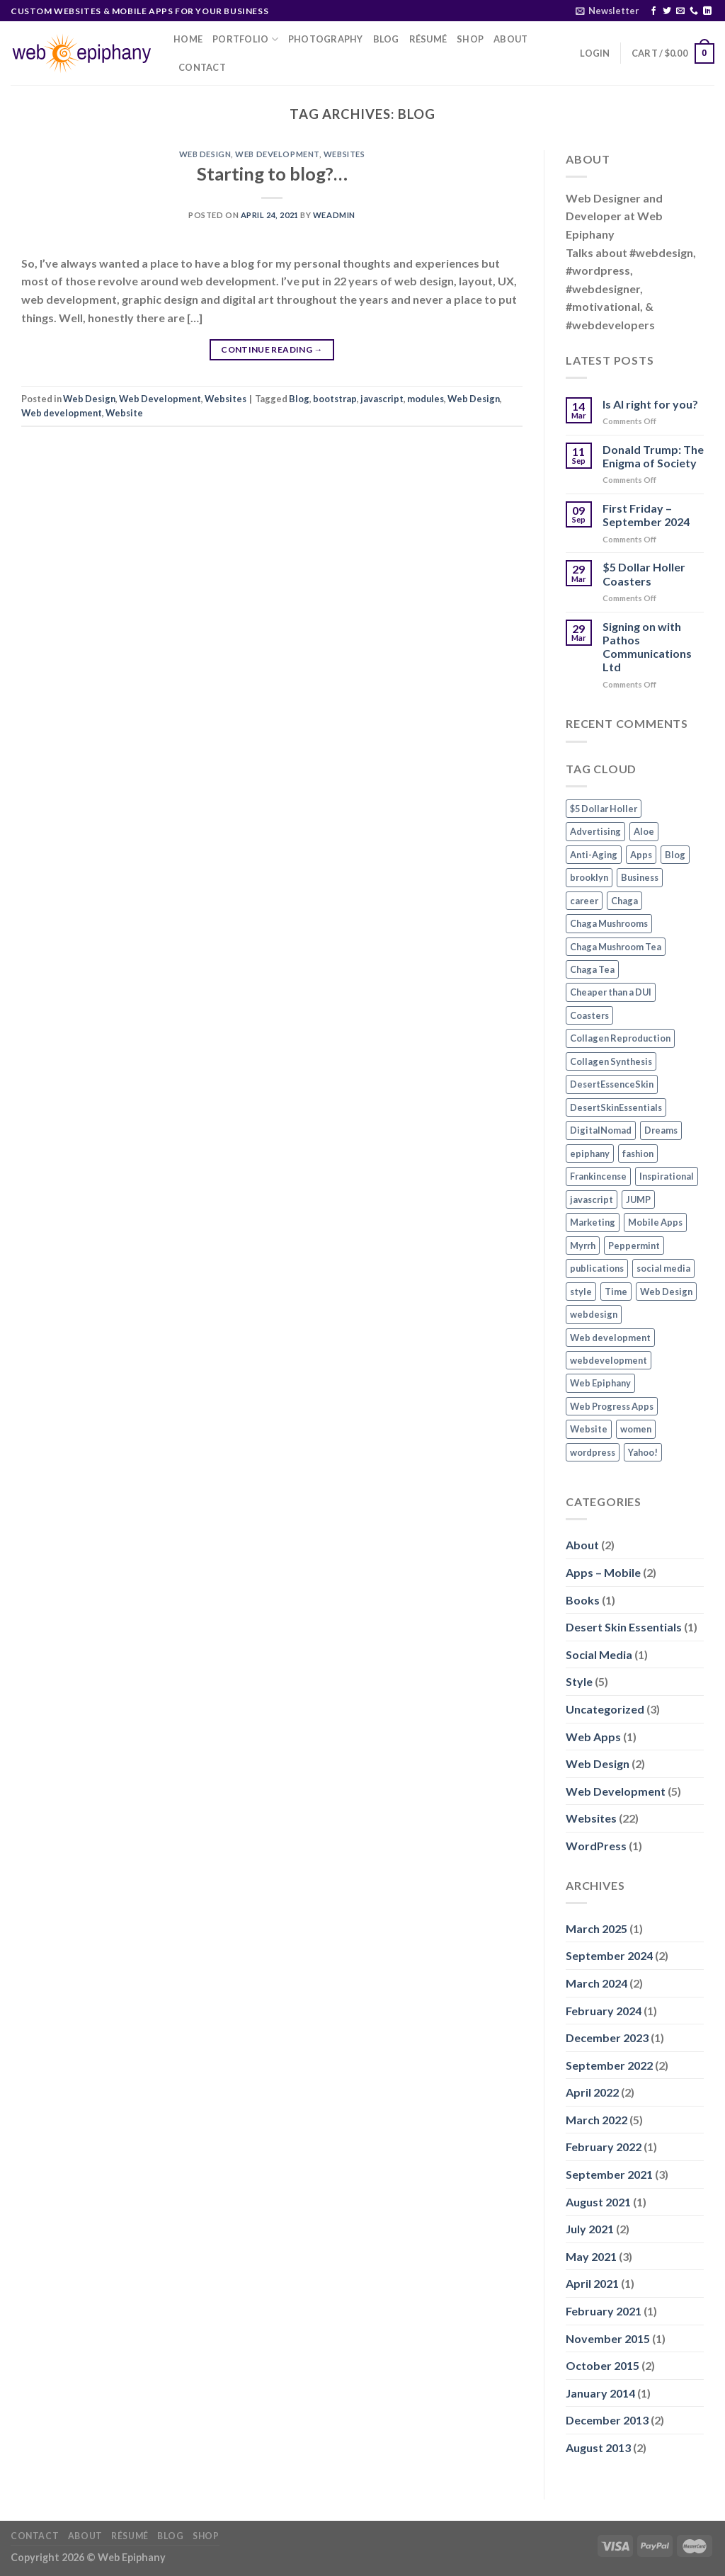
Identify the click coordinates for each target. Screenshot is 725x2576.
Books (583, 1600)
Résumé (428, 39)
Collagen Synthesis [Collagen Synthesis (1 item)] (611, 1061)
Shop (470, 39)
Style (579, 1681)
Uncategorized (605, 1709)
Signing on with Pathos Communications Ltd (647, 647)
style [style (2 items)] (581, 1291)
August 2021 (598, 2202)
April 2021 (592, 2283)
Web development (61, 412)
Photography (325, 39)
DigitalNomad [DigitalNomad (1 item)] (601, 1130)
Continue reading (272, 349)
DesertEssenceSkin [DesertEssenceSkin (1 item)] (611, 1084)
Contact (202, 67)
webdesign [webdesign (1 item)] (593, 1314)
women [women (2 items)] (635, 1429)
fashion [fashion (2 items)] (637, 1153)
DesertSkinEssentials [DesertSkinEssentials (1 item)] (616, 1107)
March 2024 (596, 1983)
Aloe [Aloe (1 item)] (644, 831)
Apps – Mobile (603, 1572)
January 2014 (600, 2393)
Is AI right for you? (650, 404)
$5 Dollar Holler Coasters (644, 573)
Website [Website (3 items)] (588, 1429)
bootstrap (335, 398)
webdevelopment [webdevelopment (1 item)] (608, 1360)
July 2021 (590, 2228)
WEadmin (334, 215)
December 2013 (607, 2420)
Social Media (599, 1654)
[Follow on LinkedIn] (707, 11)
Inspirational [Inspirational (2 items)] (666, 1176)
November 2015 (608, 2338)
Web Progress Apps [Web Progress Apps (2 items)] (611, 1406)
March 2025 (596, 1928)
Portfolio (245, 39)
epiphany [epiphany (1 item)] (590, 1153)
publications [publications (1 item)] (597, 1268)
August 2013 (598, 2447)
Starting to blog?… (272, 173)
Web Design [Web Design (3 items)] (666, 1291)
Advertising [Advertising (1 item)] (595, 831)
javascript (382, 398)
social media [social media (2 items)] (663, 1268)
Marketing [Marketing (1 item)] (592, 1222)
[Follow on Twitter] (667, 11)
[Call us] (694, 11)
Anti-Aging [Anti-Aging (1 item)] (593, 854)
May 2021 (591, 2256)
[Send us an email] (680, 11)
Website (124, 412)
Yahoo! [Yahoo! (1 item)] (643, 1452)
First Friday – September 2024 (646, 514)
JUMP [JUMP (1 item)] (638, 1199)
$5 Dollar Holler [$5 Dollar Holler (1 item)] (603, 808)
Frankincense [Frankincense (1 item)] (598, 1176)
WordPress (596, 1845)
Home (187, 39)
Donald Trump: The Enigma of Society (653, 456)
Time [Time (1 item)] (616, 1291)
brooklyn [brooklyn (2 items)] (589, 877)
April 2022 (592, 2092)
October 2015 (602, 2365)
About (510, 39)
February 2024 (603, 2010)
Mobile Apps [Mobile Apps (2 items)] (655, 1222)
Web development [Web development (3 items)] (610, 1337)
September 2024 (609, 1955)
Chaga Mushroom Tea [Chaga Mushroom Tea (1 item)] (615, 946)
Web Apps (593, 1736)
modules (425, 398)
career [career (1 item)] (584, 900)
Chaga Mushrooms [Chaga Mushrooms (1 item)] (609, 923)
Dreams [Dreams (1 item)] (661, 1130)
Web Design (205, 154)
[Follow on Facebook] (653, 11)
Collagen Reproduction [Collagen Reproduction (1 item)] (620, 1038)
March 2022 (596, 2119)
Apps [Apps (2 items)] (641, 854)
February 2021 (603, 2311)
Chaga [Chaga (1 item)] (624, 900)
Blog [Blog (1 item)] (675, 854)
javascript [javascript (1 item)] (591, 1199)
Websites (344, 154)
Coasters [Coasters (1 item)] (589, 1015)
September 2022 (609, 2065)
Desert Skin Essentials (624, 1627)
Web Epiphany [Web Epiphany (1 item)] (600, 1383)
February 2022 (603, 2146)
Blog (386, 39)
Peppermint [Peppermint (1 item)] (634, 1245)
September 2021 (609, 2174)
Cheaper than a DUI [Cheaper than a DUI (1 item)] (610, 992)
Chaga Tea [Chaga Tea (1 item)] (592, 969)
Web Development (277, 154)
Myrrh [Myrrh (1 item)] (582, 1245)
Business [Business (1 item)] (639, 877)
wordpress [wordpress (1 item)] (592, 1452)
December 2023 (607, 2037)
